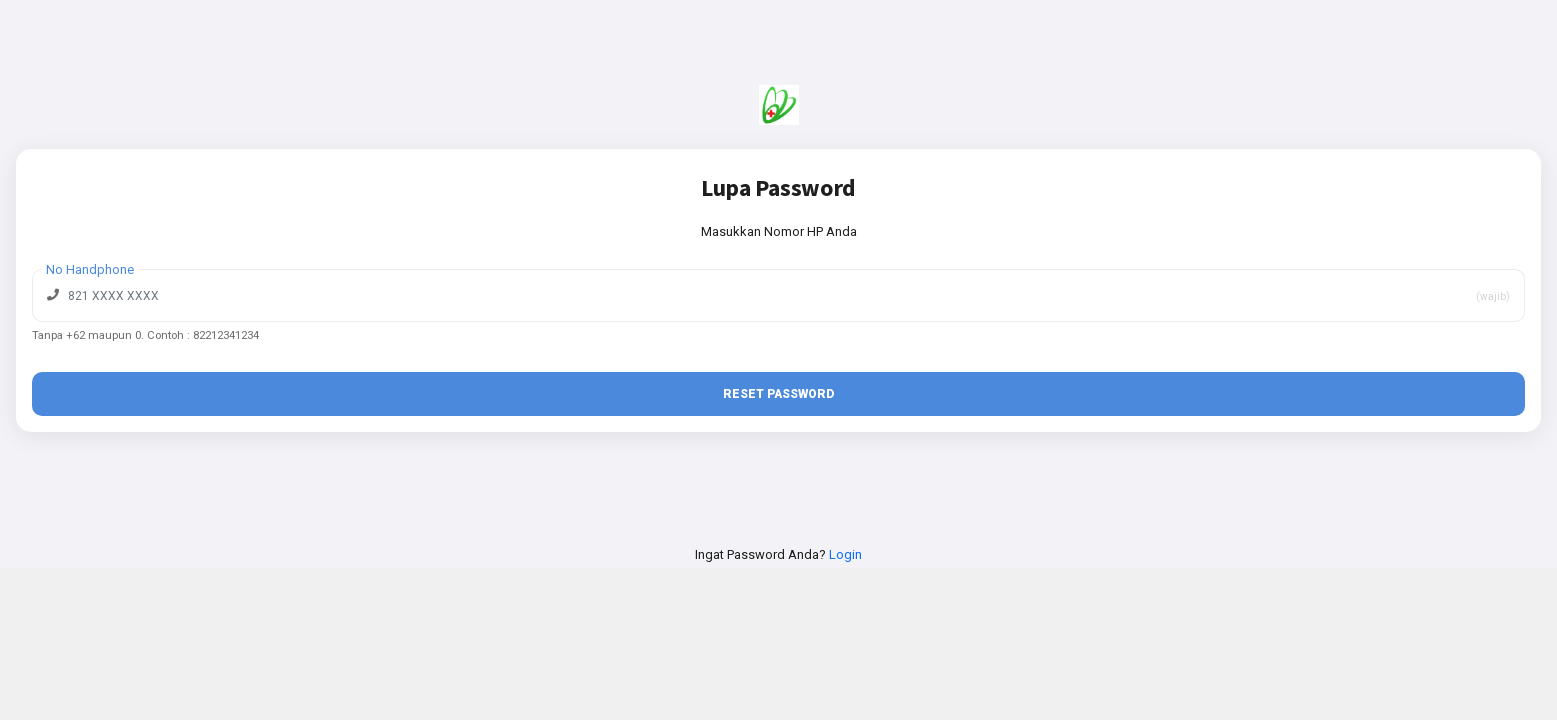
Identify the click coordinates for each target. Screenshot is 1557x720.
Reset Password (778, 394)
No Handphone (90, 269)
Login (845, 554)
